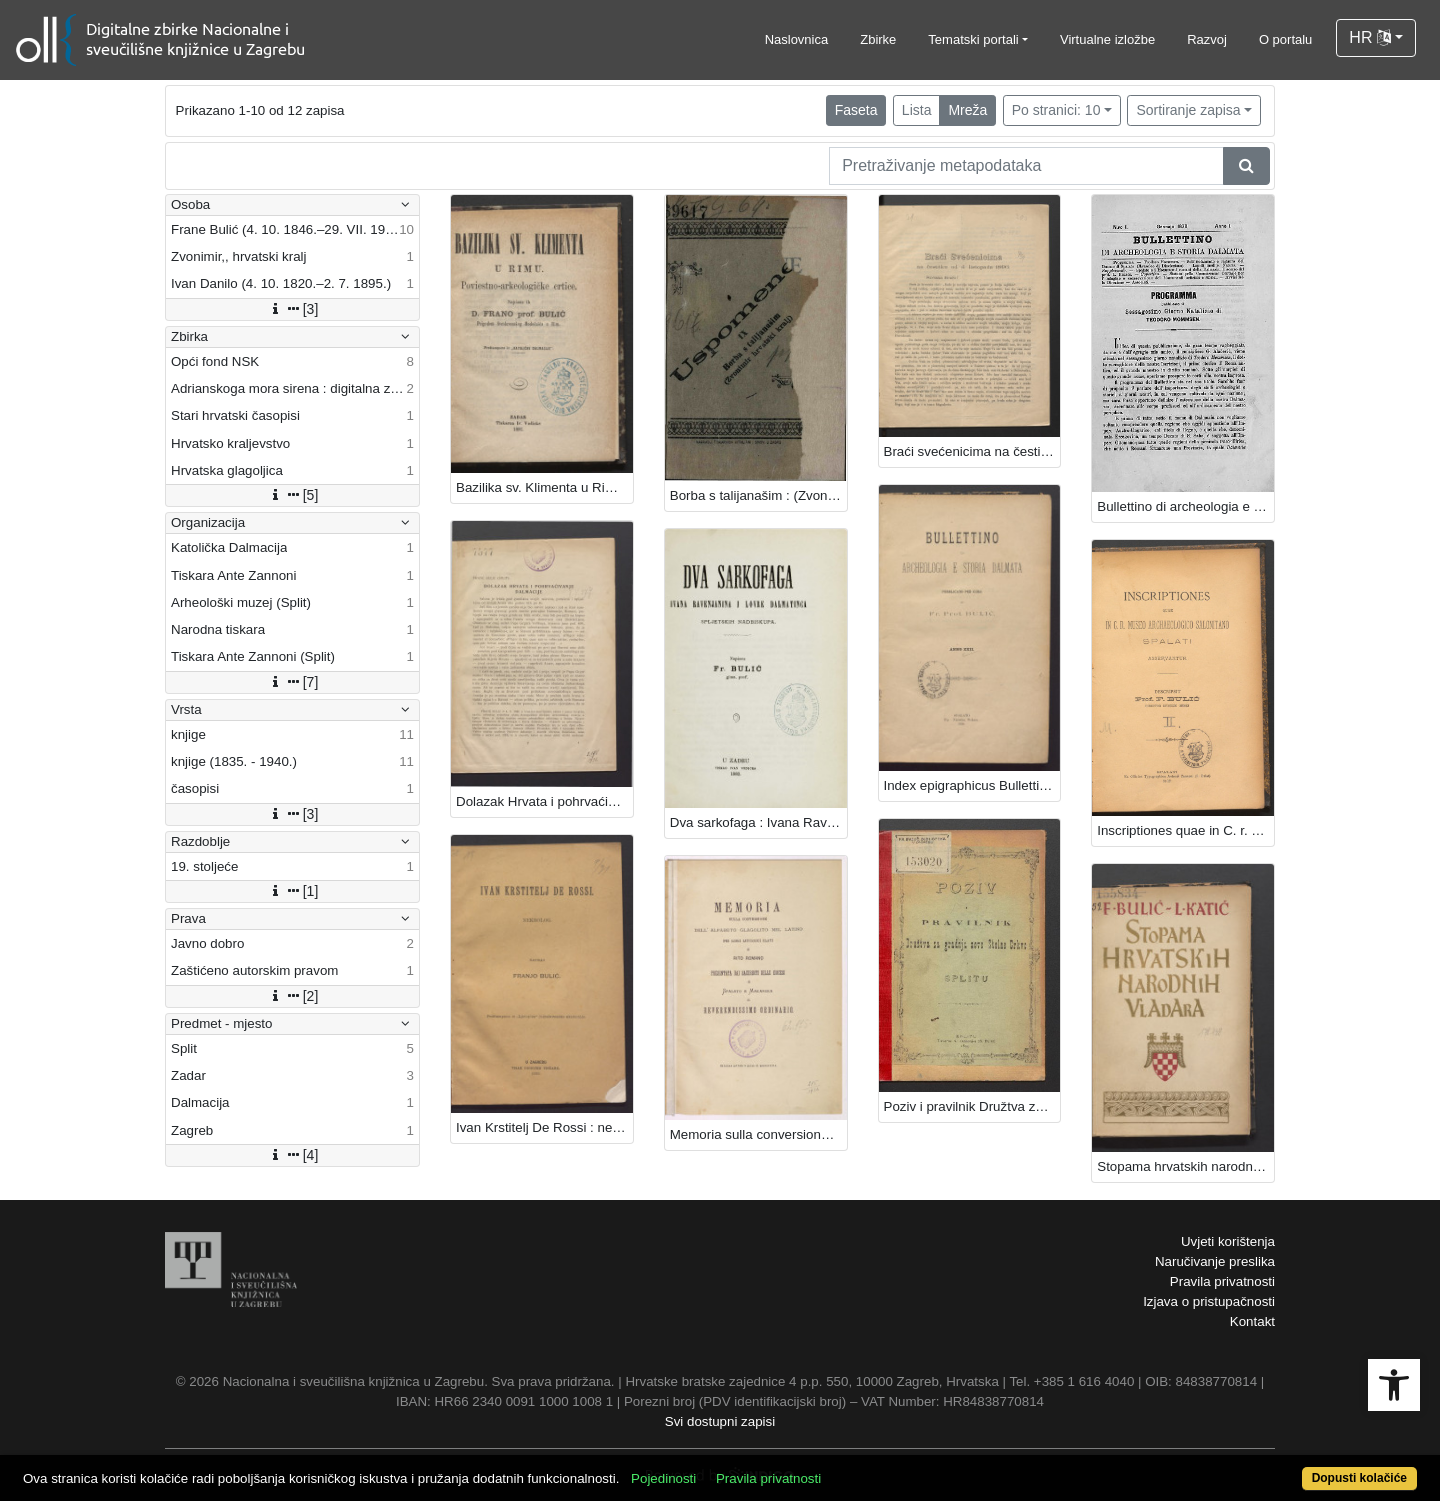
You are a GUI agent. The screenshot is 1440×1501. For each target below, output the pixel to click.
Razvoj (1207, 39)
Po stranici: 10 (1056, 110)
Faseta (856, 110)
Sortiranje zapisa (1188, 110)
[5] (293, 495)
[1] (293, 891)
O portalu (1285, 39)
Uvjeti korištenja (1228, 1241)
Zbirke (878, 39)
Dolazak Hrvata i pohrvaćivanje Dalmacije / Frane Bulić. (544, 801)
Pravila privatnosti (1222, 1281)
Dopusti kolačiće (1359, 1478)
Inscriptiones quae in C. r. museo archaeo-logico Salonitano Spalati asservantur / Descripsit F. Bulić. (1185, 830)
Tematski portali (973, 39)
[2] (293, 996)
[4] (293, 1155)
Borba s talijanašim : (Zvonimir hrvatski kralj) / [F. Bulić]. (758, 495)
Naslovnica (797, 39)
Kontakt (1252, 1321)
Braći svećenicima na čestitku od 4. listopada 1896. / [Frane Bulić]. (972, 451)
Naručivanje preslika (1215, 1261)
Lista (917, 110)
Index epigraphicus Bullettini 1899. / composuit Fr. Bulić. (972, 785)
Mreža (967, 110)
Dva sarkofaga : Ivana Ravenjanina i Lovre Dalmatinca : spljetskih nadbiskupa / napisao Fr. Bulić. (758, 822)
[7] (293, 682)
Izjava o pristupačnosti (1209, 1301)
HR (1370, 37)
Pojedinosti (663, 1478)
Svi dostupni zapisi (720, 1421)
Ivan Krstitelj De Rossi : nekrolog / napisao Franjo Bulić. (544, 1127)
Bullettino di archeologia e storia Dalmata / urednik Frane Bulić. (1185, 506)
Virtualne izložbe (1107, 39)
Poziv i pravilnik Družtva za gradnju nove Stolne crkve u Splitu (972, 1106)
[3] (293, 309)
